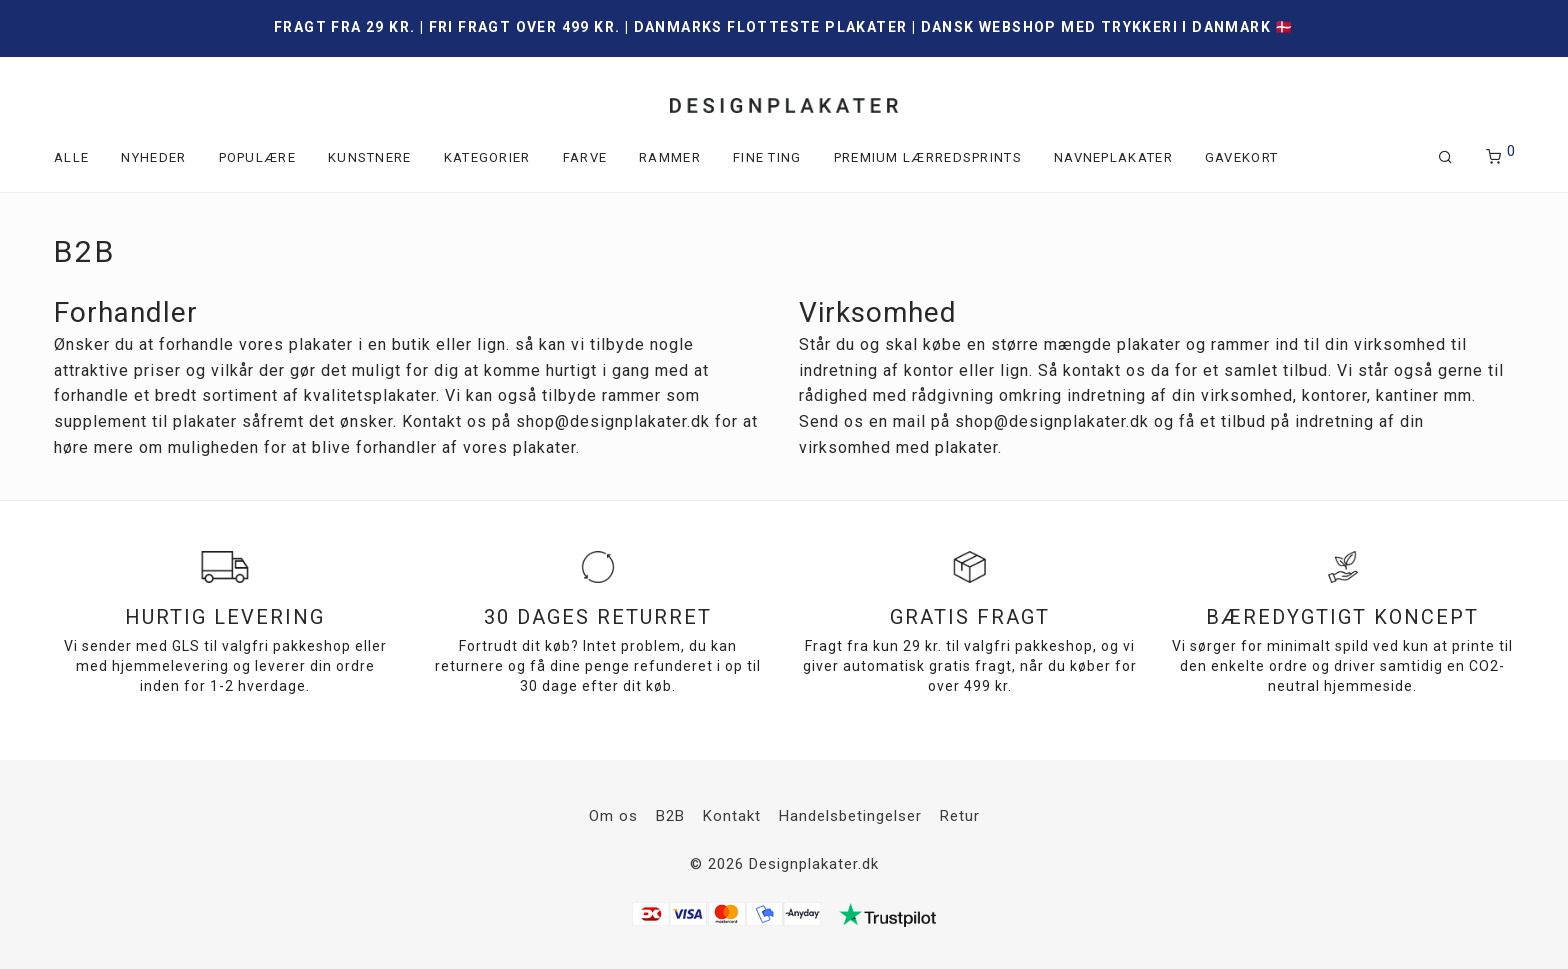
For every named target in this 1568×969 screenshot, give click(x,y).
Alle (71, 157)
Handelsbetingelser (850, 816)
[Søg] (1446, 157)
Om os (613, 816)
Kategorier (487, 157)
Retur (960, 816)
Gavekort (1241, 157)
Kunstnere (370, 157)
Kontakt (732, 816)
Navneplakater (1113, 157)
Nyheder (153, 157)
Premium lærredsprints (928, 157)
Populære (257, 157)
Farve (585, 157)
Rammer (670, 157)
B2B (670, 816)
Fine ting (767, 157)
